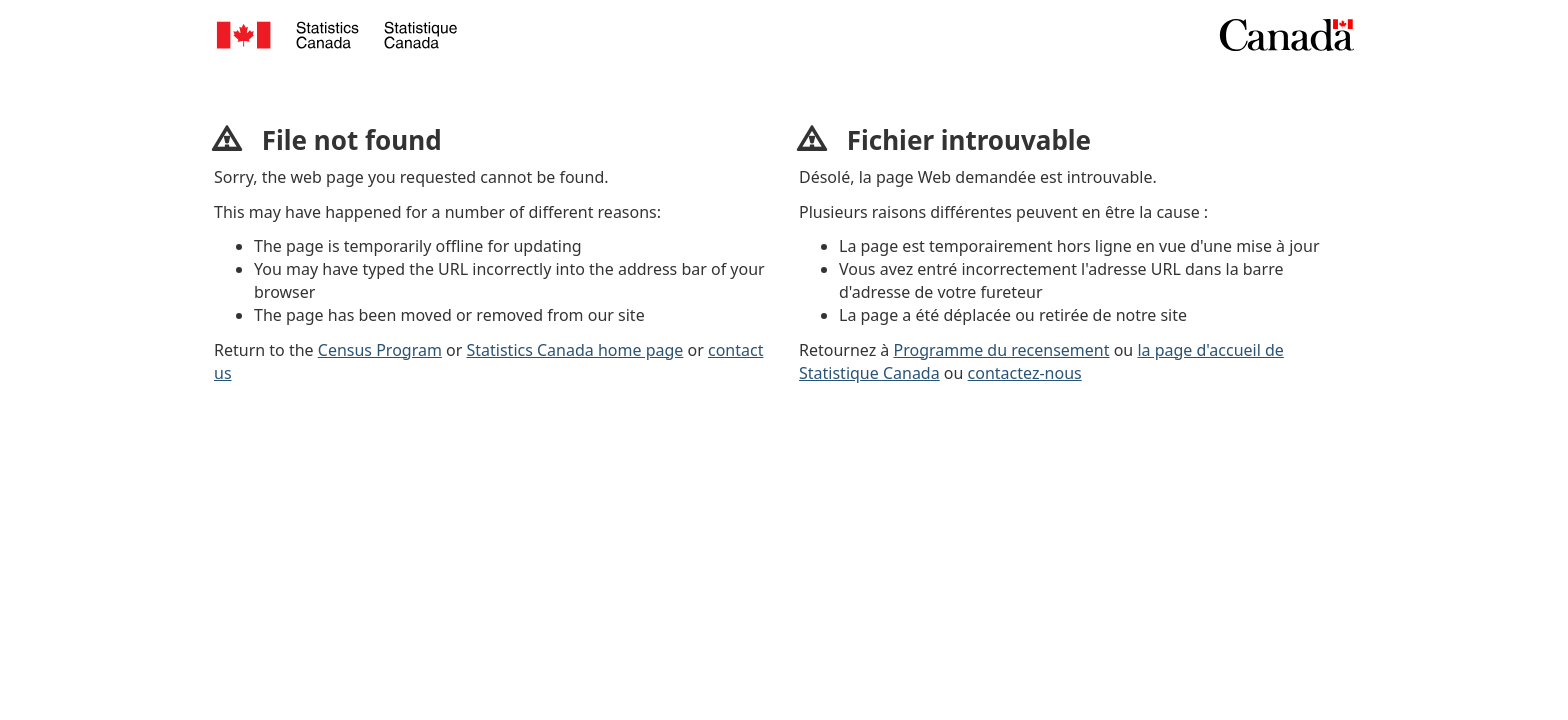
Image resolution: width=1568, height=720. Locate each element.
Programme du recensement (1002, 350)
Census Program (380, 350)
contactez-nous (1025, 373)
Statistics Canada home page (575, 350)
